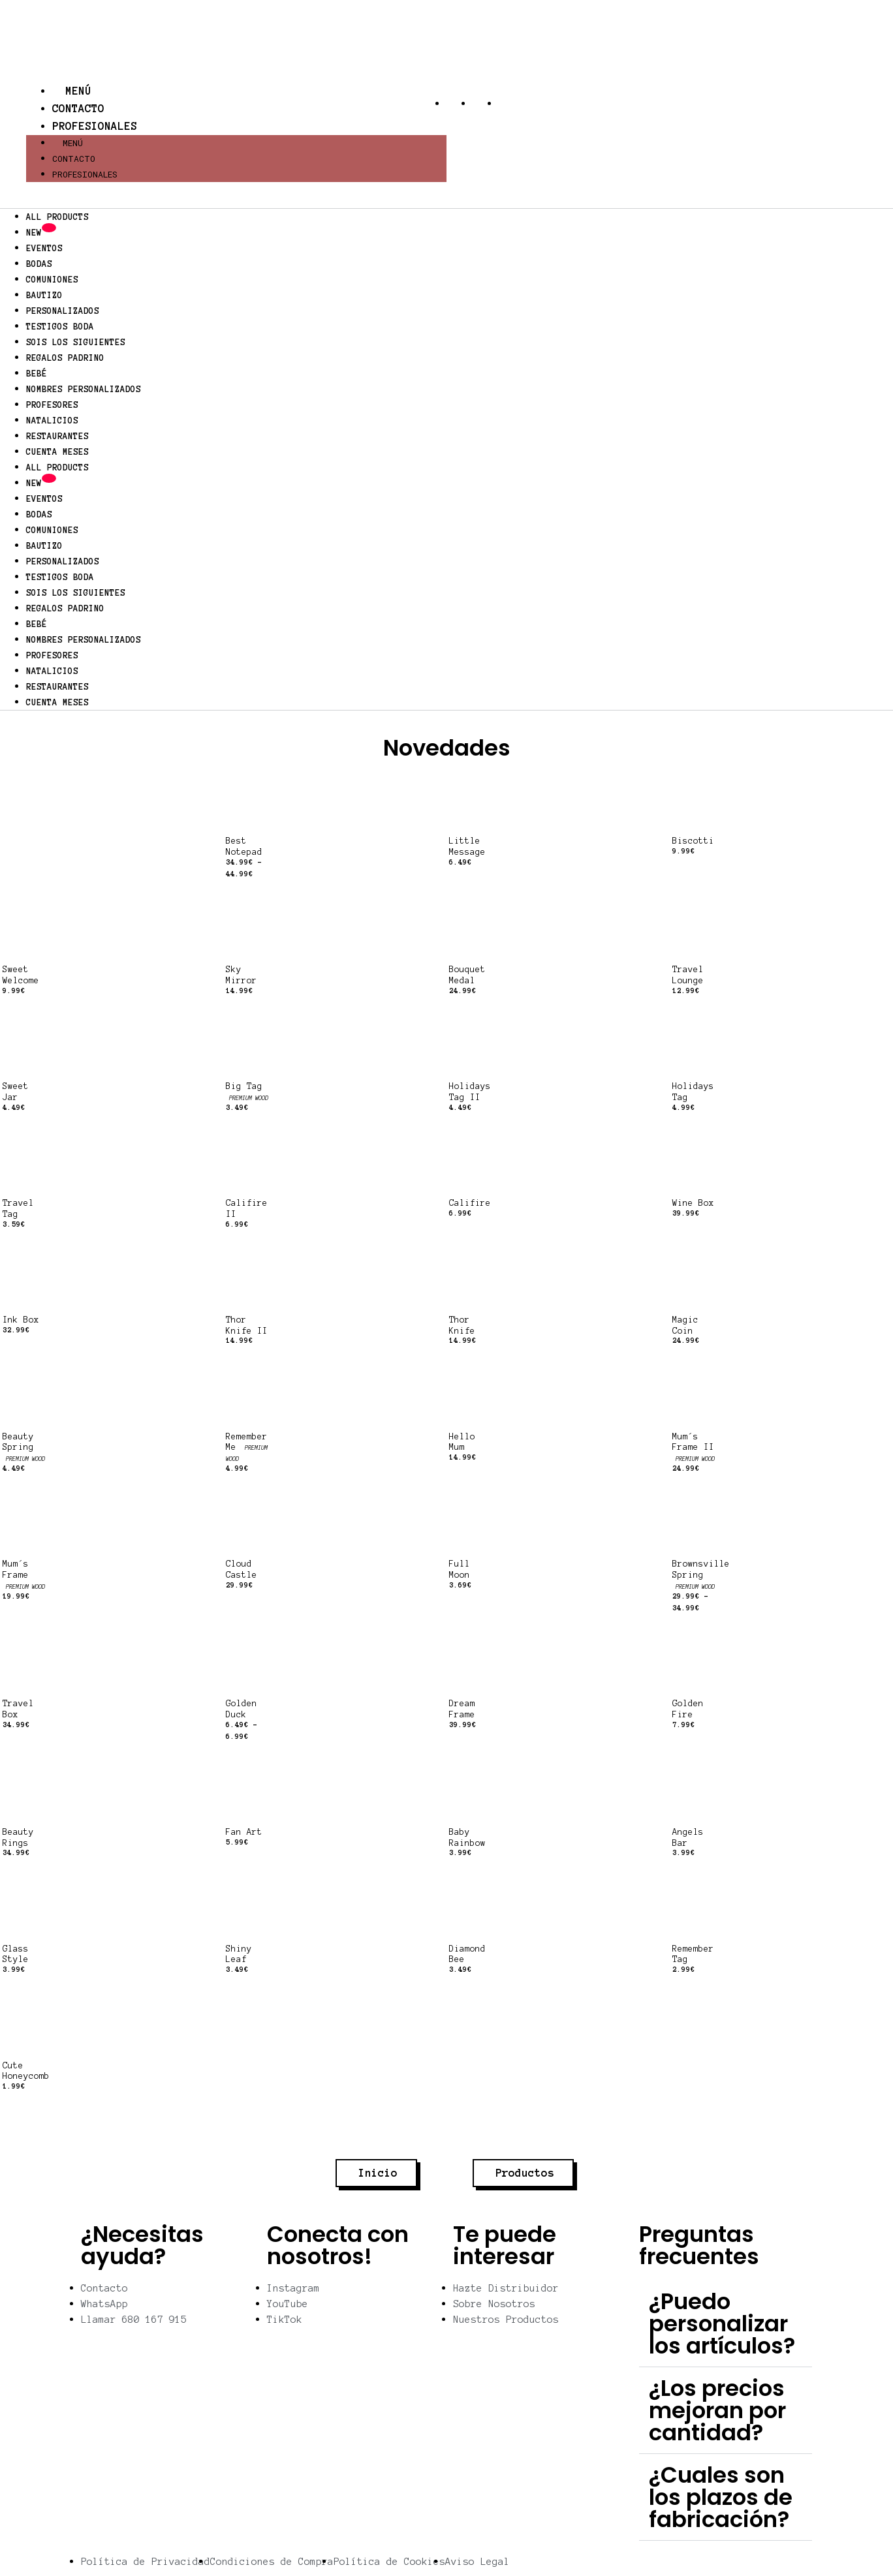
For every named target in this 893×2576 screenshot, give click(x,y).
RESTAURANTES (57, 436)
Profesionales (94, 126)
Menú (71, 91)
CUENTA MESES (57, 452)
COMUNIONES (52, 279)
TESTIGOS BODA (60, 326)
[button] (725, 2323)
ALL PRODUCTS (57, 217)
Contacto (78, 108)
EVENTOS (44, 248)
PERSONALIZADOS (62, 311)
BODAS (39, 264)
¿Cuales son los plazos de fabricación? (720, 2497)
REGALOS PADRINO (65, 358)
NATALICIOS (52, 420)
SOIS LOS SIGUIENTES (75, 342)
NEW (41, 232)
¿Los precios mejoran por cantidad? (717, 2410)
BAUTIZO (44, 295)
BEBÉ (36, 373)
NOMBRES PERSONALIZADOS (83, 389)
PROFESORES (52, 405)
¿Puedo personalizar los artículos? (722, 2323)
